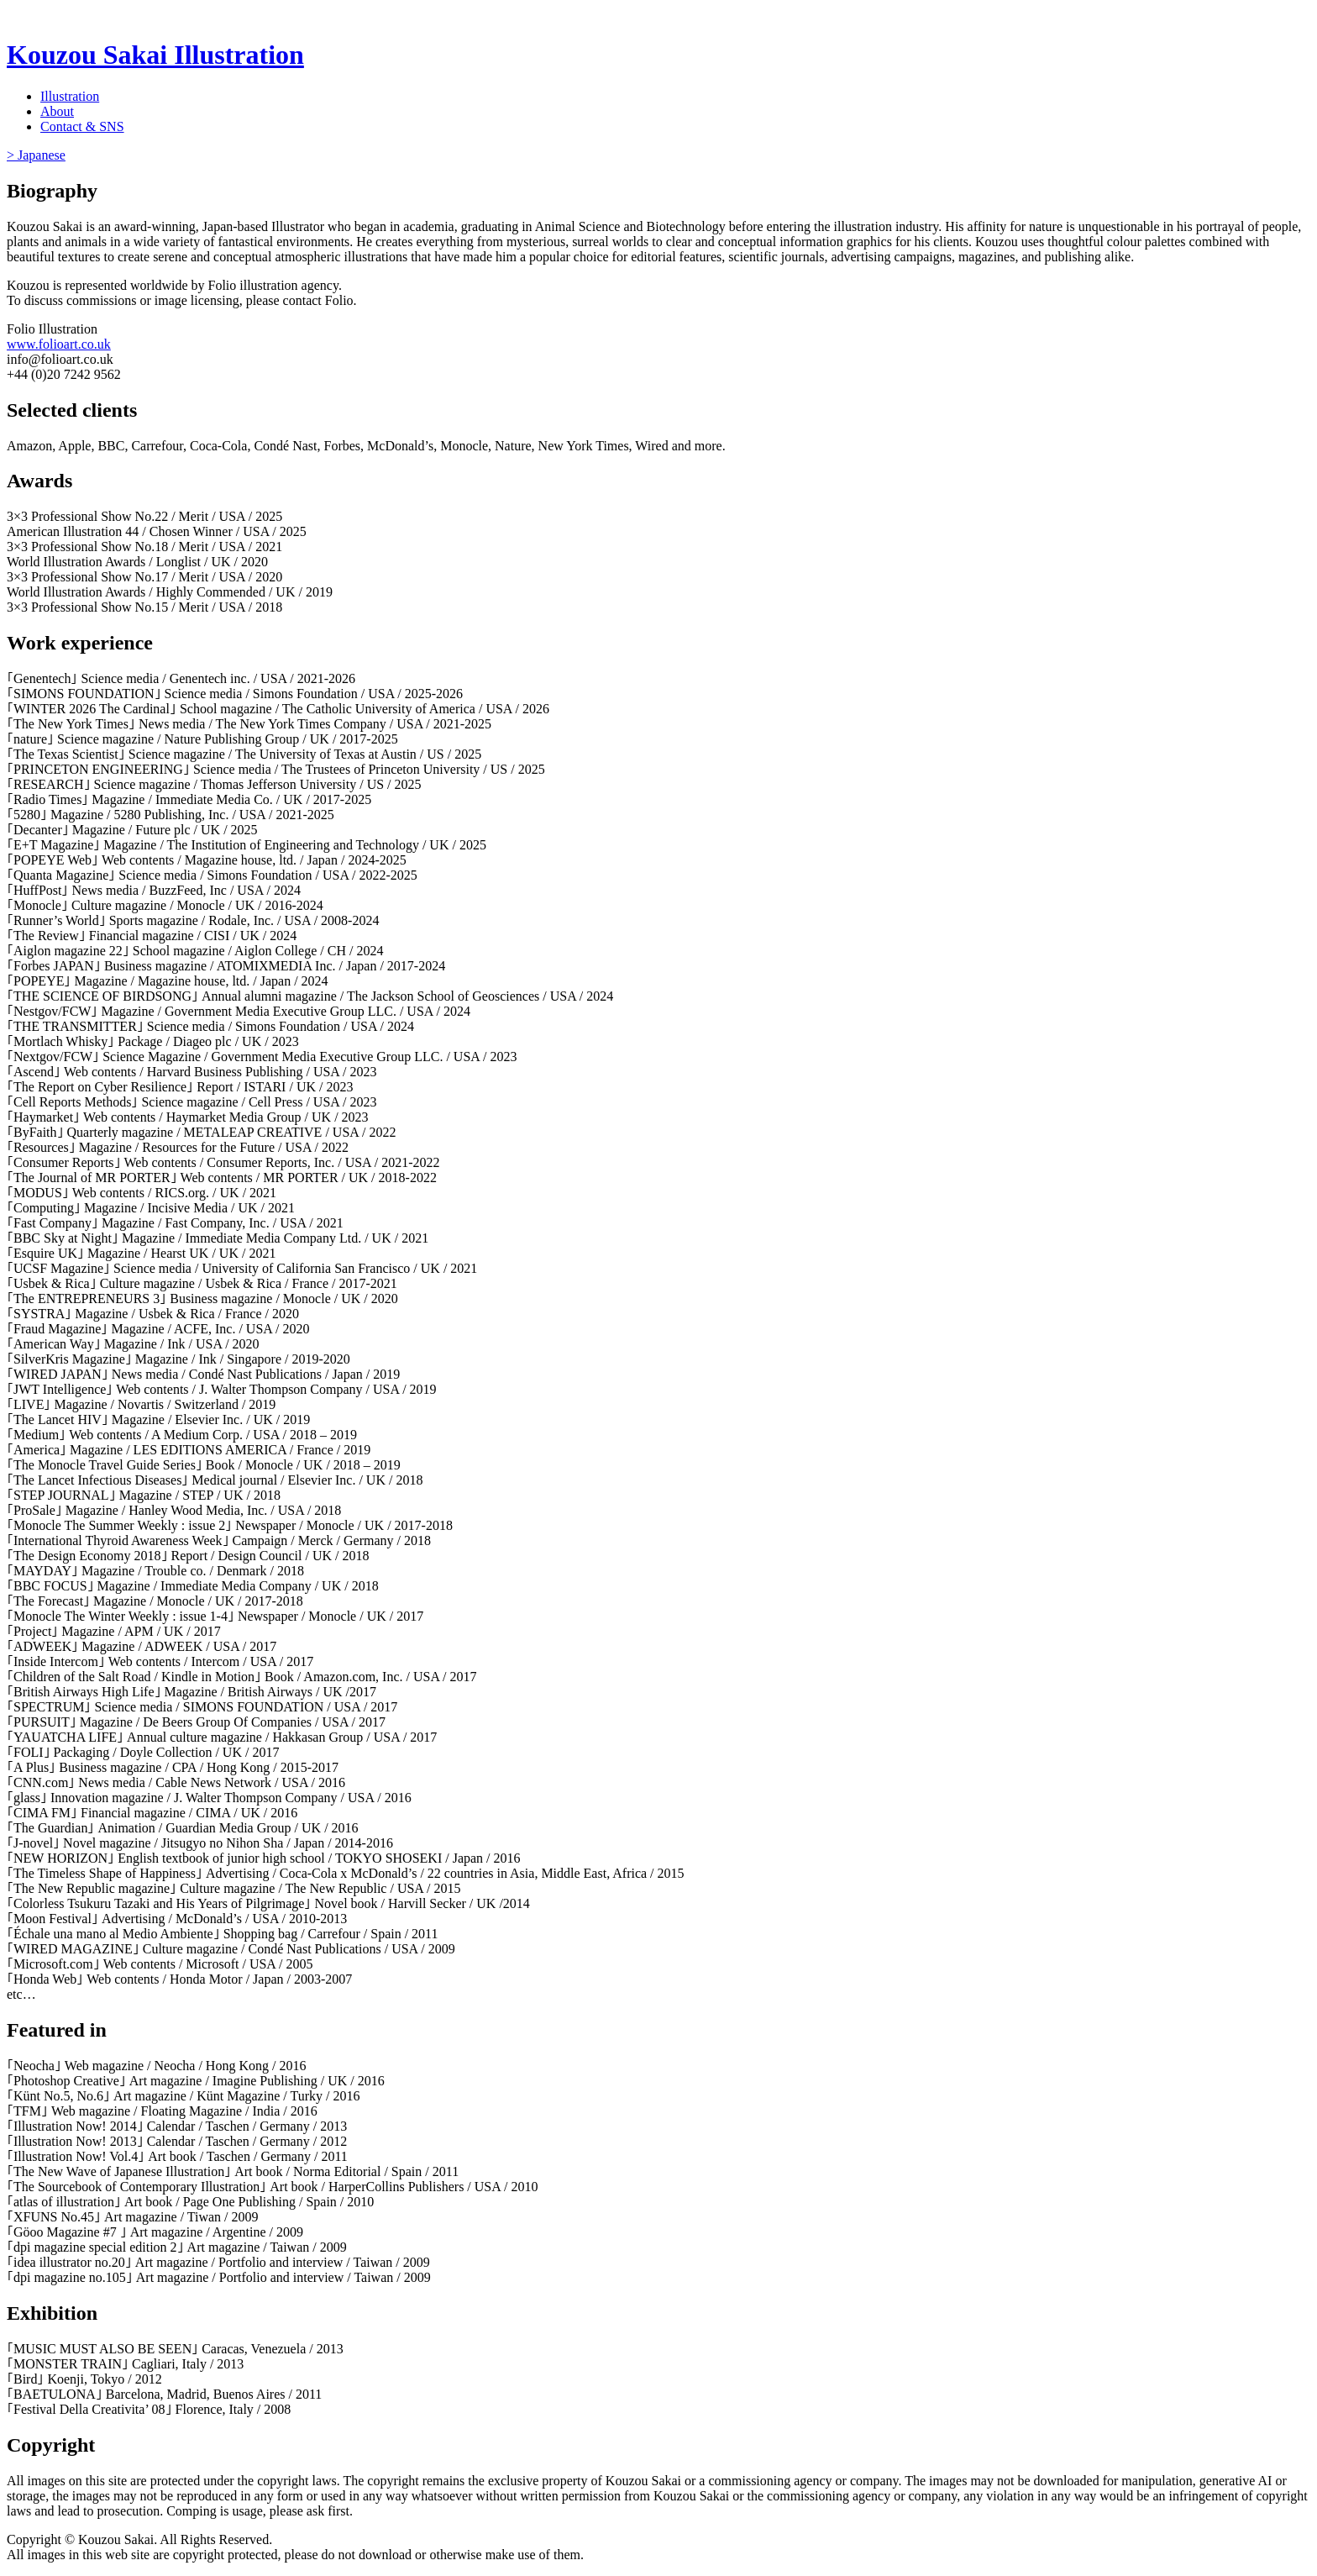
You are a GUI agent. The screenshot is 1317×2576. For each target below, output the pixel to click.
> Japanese (36, 155)
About (57, 111)
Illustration (69, 96)
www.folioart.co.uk (59, 344)
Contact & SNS (82, 126)
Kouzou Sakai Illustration (155, 54)
